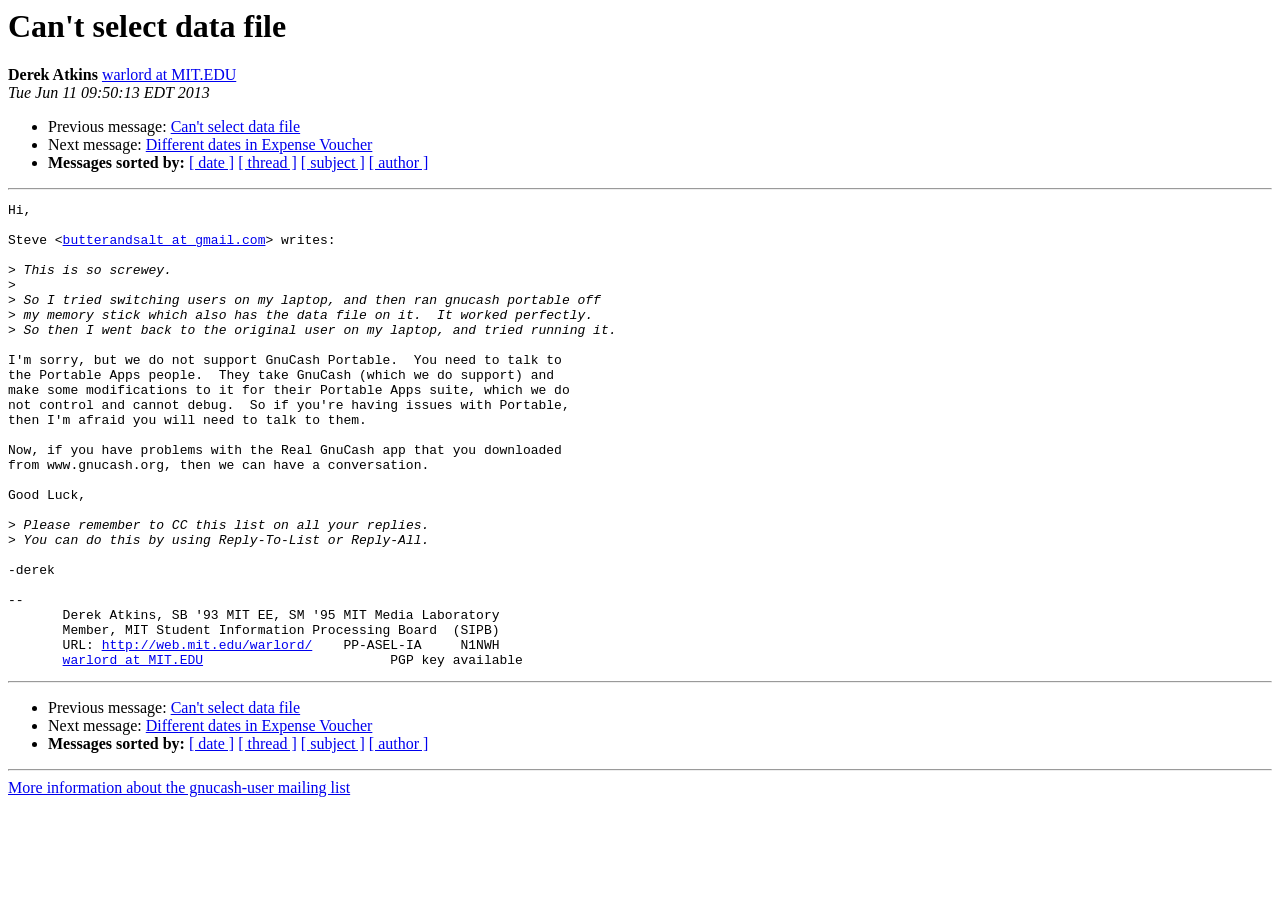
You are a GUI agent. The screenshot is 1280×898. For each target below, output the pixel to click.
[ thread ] (267, 162)
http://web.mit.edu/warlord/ (207, 734)
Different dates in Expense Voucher (259, 144)
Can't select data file (236, 126)
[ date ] (211, 162)
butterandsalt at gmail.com (164, 248)
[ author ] (399, 162)
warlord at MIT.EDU (169, 74)
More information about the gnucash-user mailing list (179, 880)
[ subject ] (333, 162)
